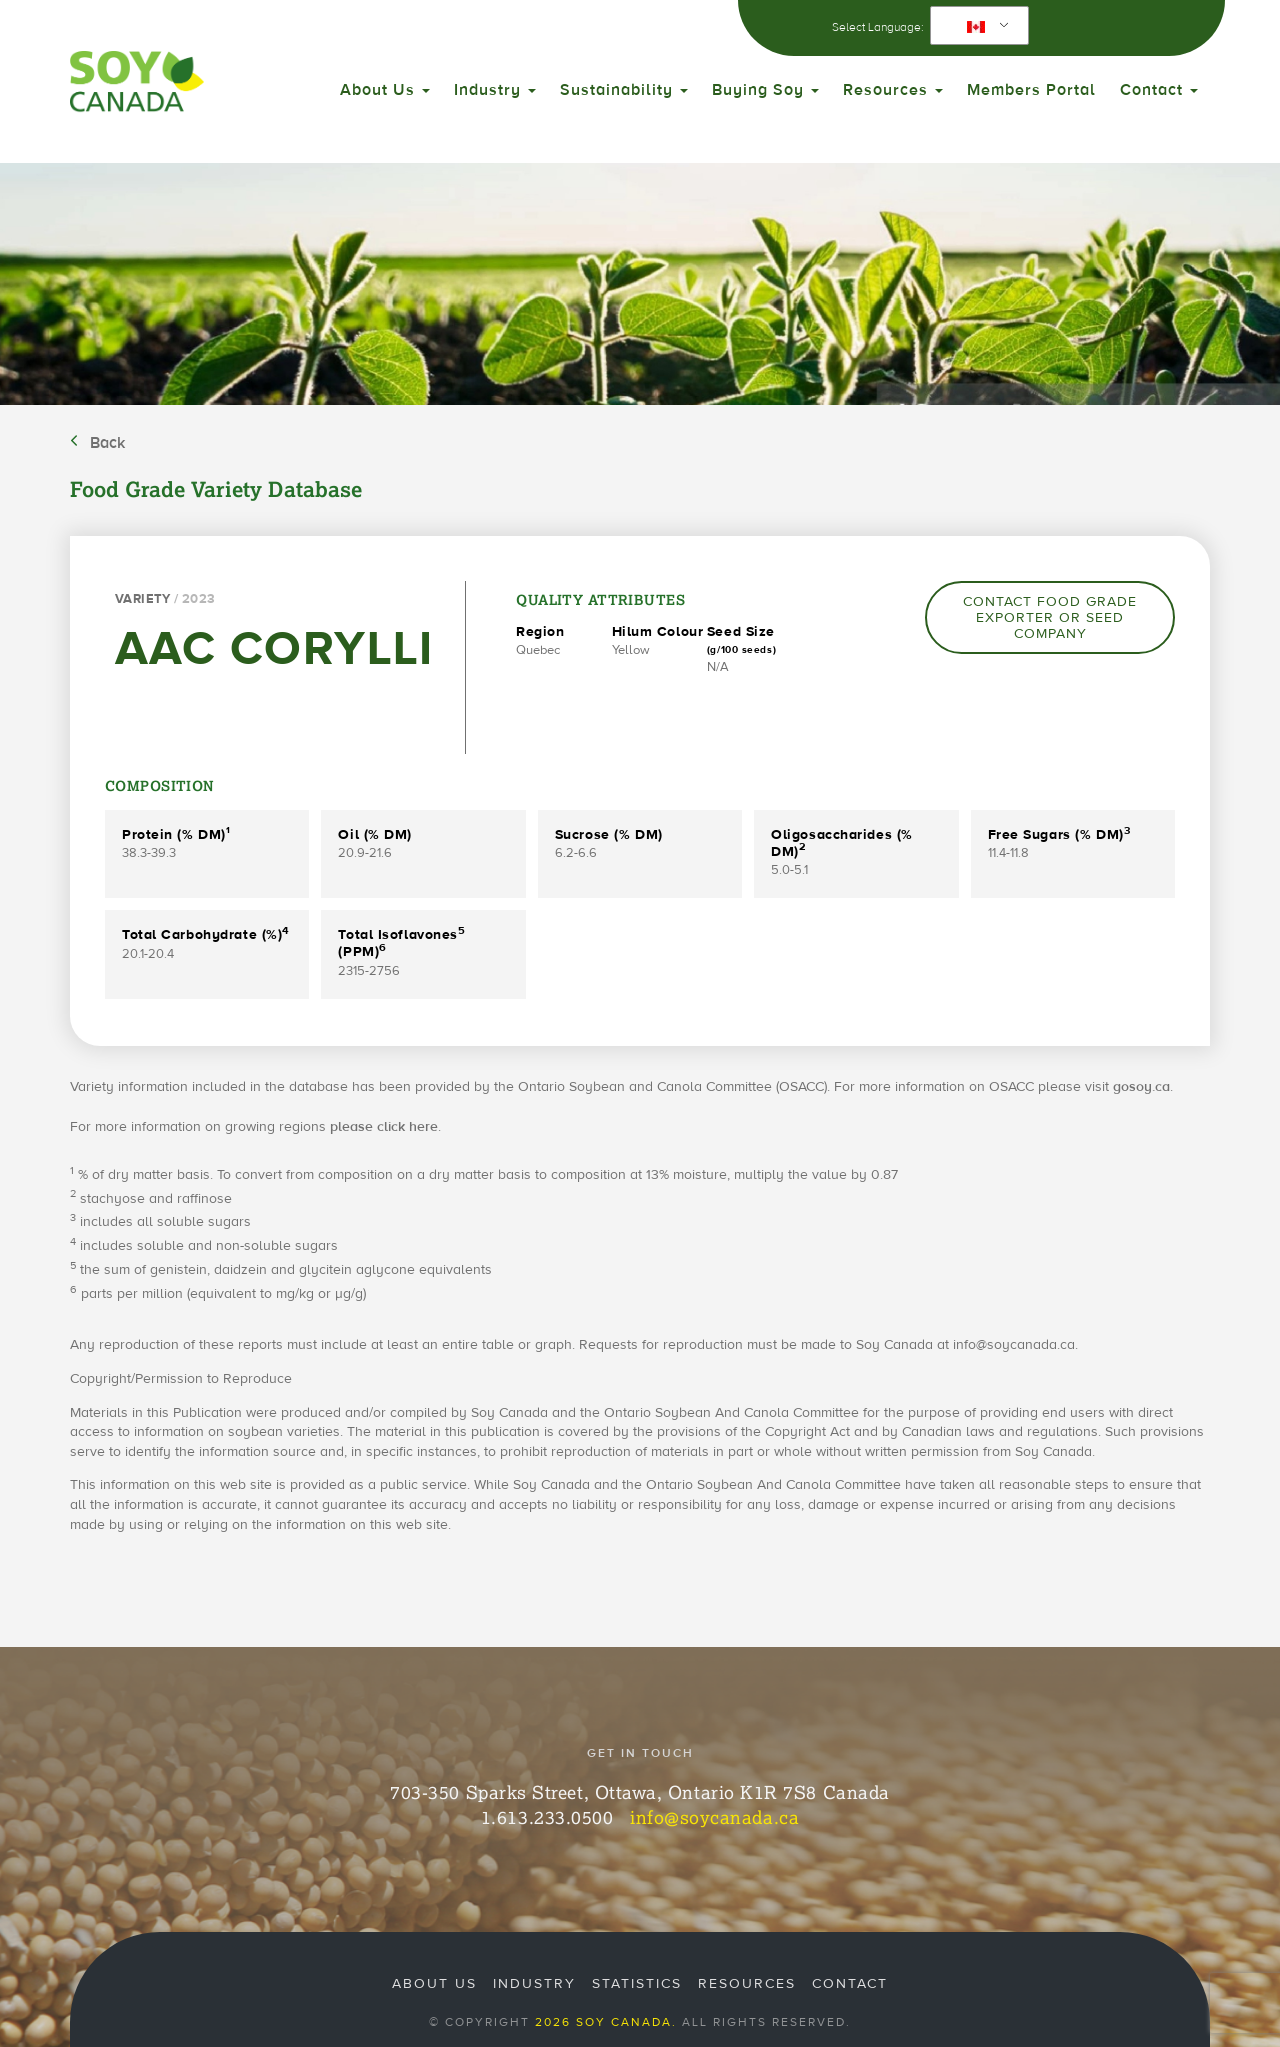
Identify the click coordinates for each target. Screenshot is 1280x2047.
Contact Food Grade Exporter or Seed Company (1050, 618)
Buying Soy (765, 90)
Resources (893, 90)
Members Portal (1031, 90)
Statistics (637, 1984)
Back (107, 443)
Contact (1159, 90)
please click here (384, 1127)
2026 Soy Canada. (606, 2022)
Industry (495, 90)
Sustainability (624, 90)
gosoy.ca (1141, 1087)
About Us (385, 90)
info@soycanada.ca (714, 1817)
